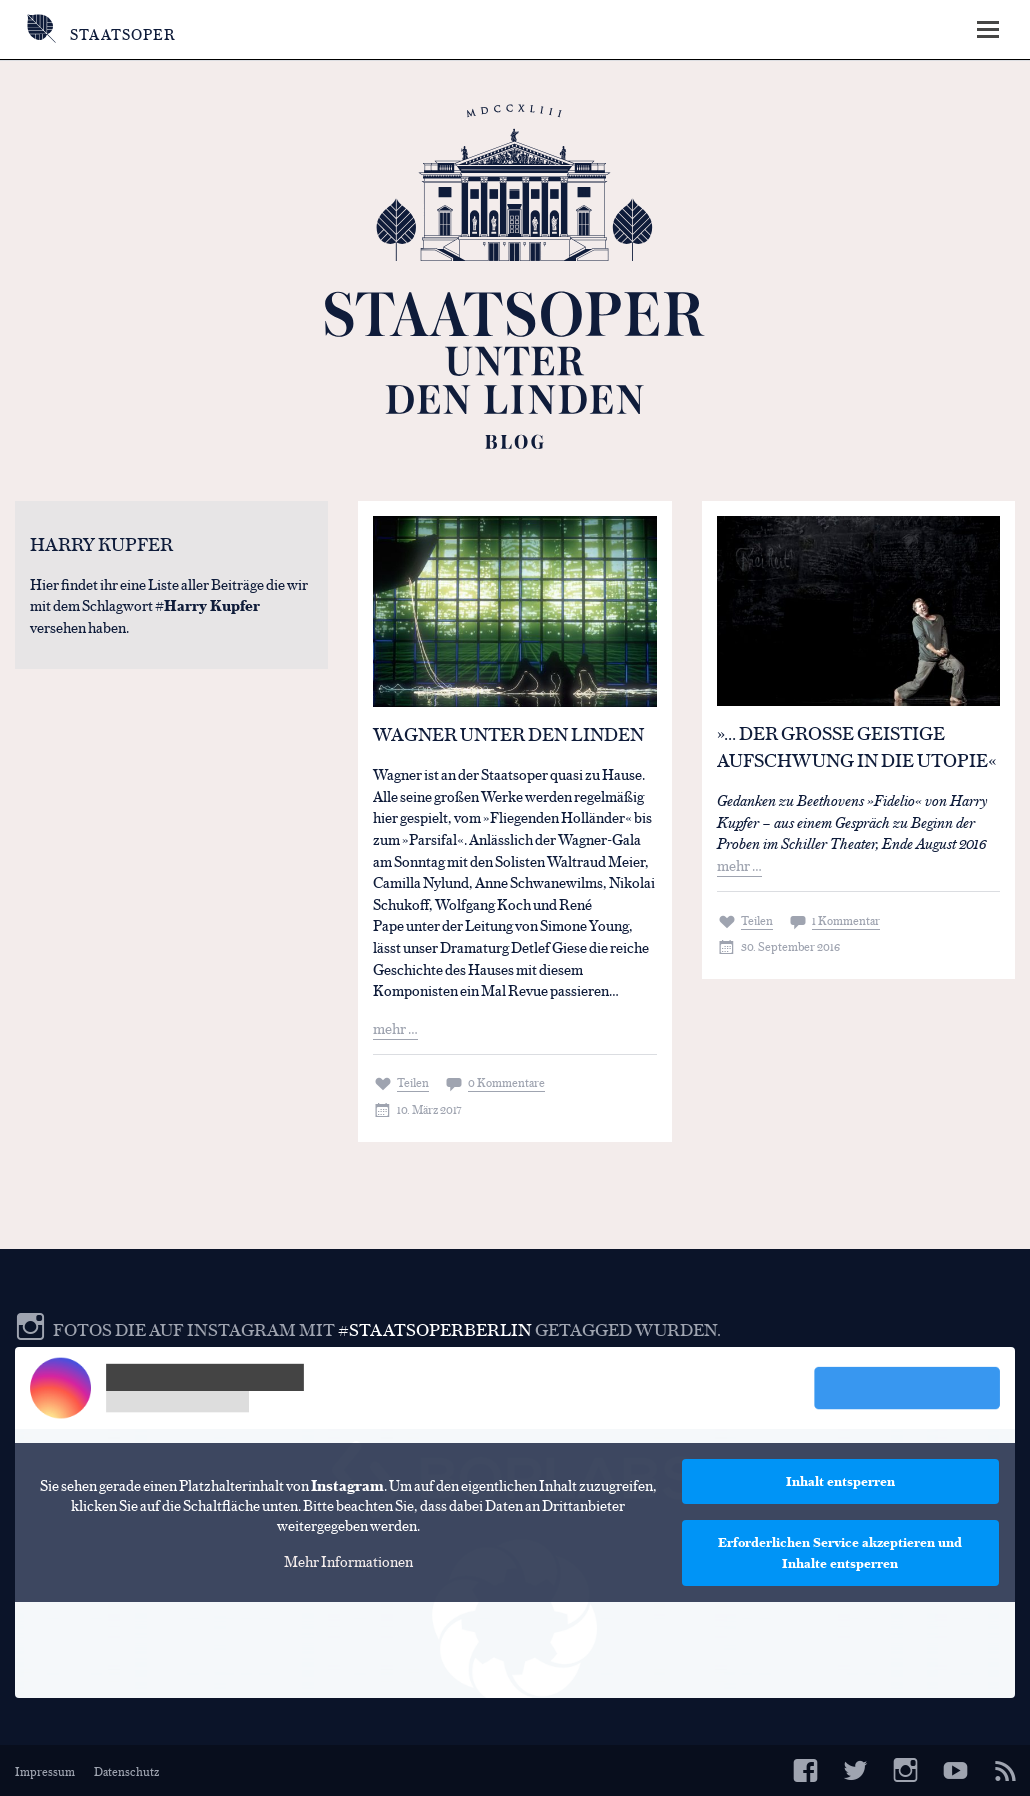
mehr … (395, 1027)
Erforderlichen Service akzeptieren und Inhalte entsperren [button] (840, 1552)
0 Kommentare (506, 1082)
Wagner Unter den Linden (508, 733)
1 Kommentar (846, 920)
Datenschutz (126, 1771)
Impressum (45, 1771)
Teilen (413, 1082)
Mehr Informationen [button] (348, 1560)
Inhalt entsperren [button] (840, 1481)
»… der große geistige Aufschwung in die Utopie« (856, 746)
